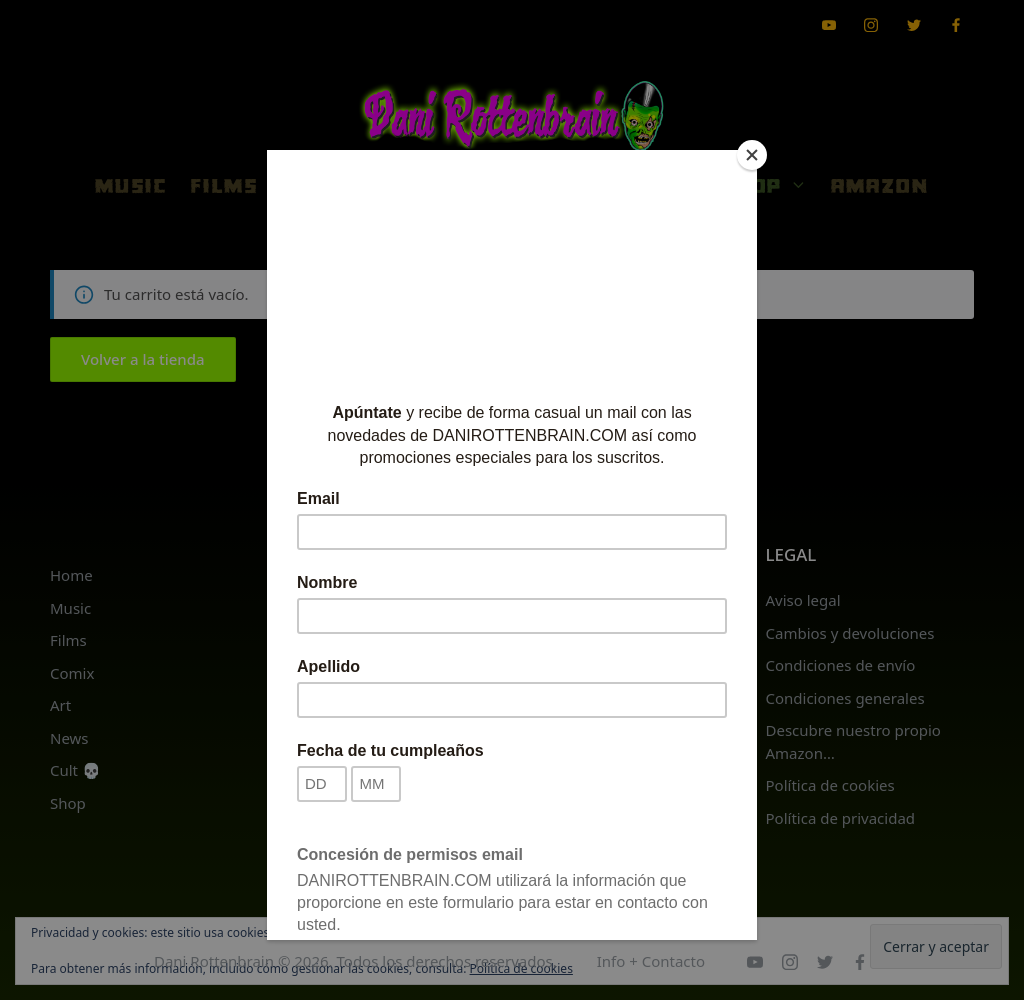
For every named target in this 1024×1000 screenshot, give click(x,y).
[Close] (752, 155)
